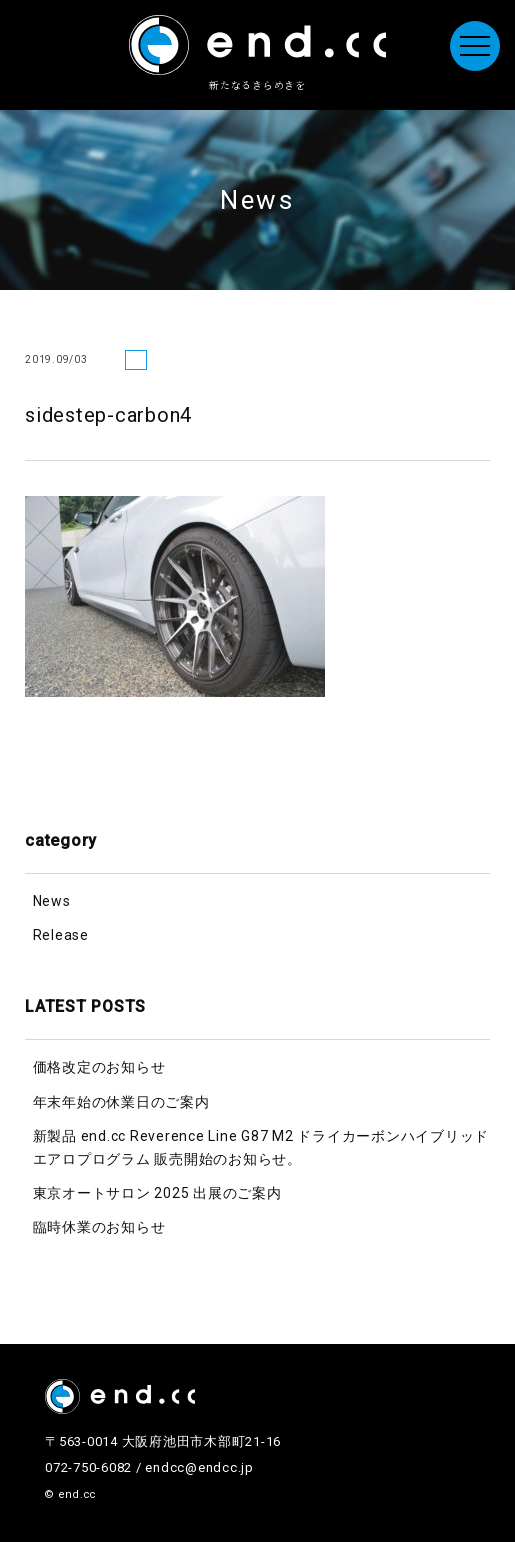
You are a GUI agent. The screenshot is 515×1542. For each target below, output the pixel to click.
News (52, 901)
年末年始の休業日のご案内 (121, 1102)
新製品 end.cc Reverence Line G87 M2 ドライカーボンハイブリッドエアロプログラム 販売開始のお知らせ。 (261, 1147)
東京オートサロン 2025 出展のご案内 (157, 1193)
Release (61, 935)
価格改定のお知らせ (99, 1067)
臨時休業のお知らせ (99, 1227)
